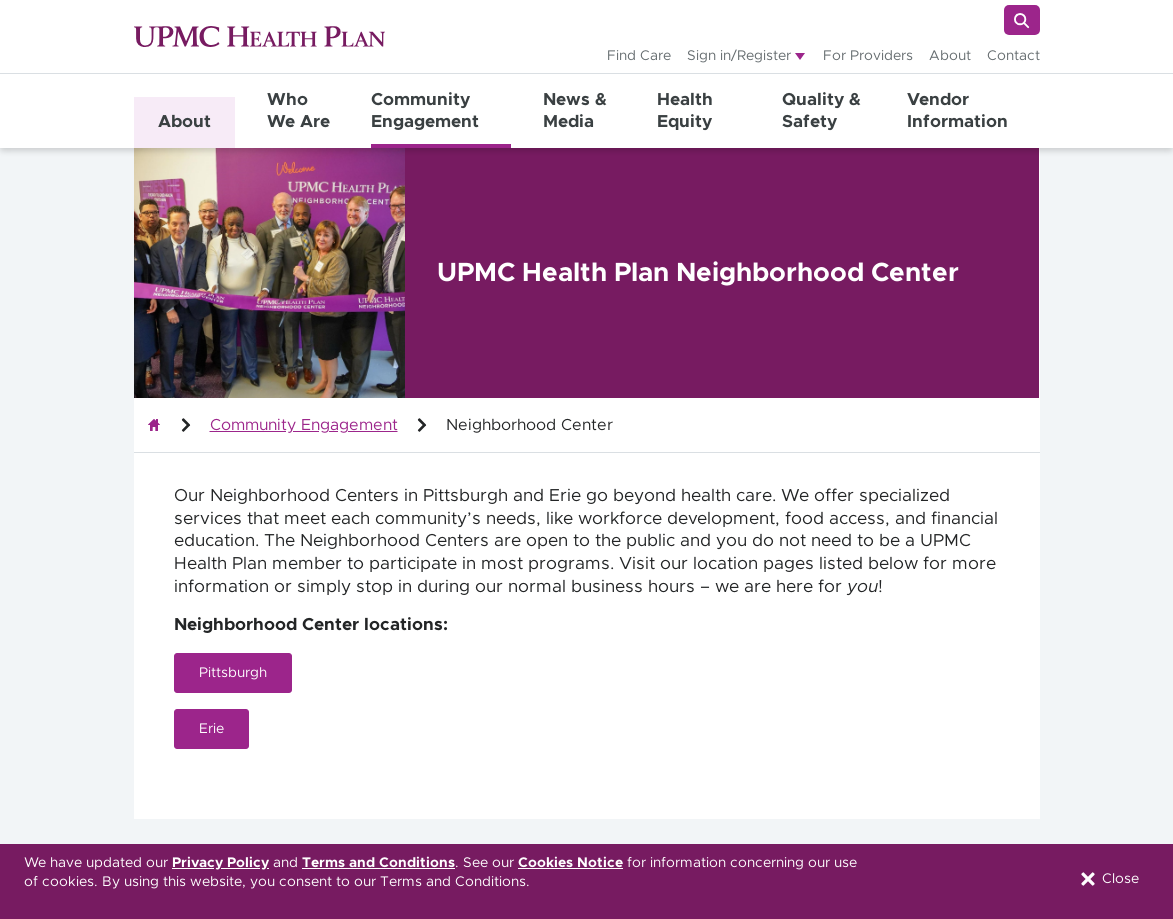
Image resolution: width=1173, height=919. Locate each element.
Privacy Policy (220, 863)
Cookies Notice (570, 863)
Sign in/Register (739, 56)
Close (1108, 879)
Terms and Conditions (378, 863)
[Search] (1022, 20)
